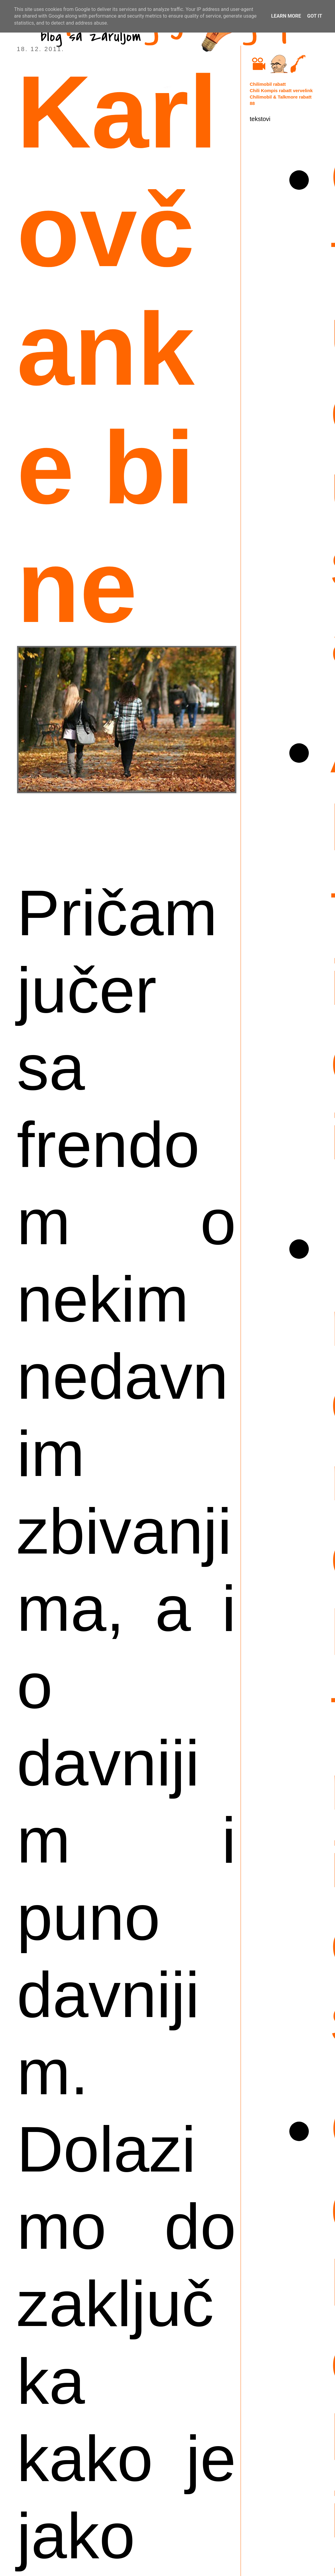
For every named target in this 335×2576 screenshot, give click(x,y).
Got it (314, 16)
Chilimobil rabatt (268, 84)
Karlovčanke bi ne (117, 349)
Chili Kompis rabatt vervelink (281, 90)
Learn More (286, 16)
